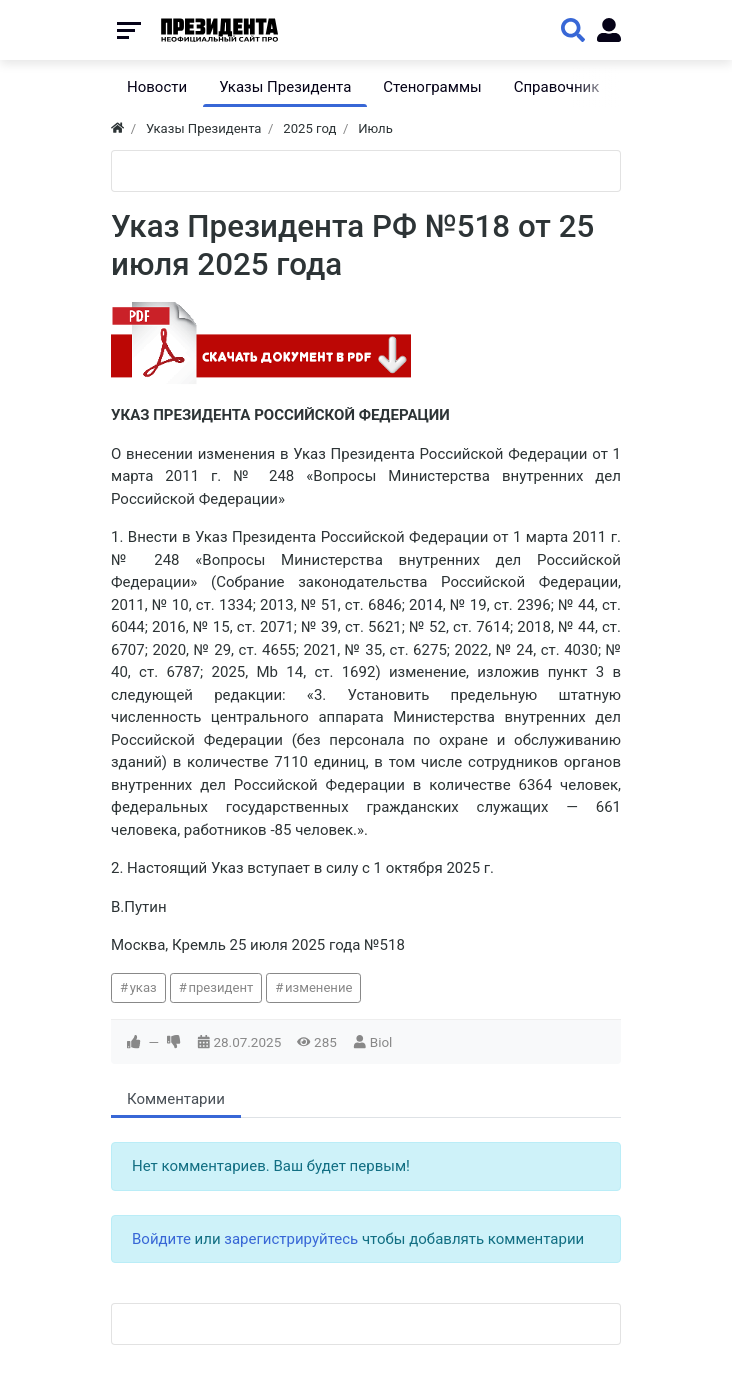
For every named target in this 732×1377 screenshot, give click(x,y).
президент (220, 987)
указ (143, 987)
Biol (381, 1042)
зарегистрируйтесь (291, 1239)
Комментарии (176, 1099)
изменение (319, 987)
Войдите (161, 1239)
